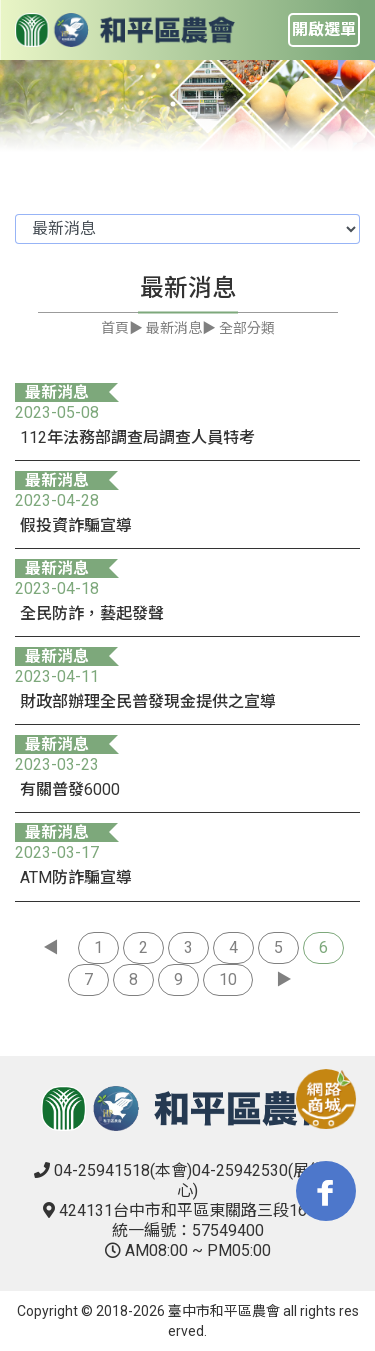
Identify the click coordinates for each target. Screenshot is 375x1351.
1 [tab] (173, 104)
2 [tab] (203, 104)
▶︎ (284, 979)
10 (228, 979)
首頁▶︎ (122, 328)
